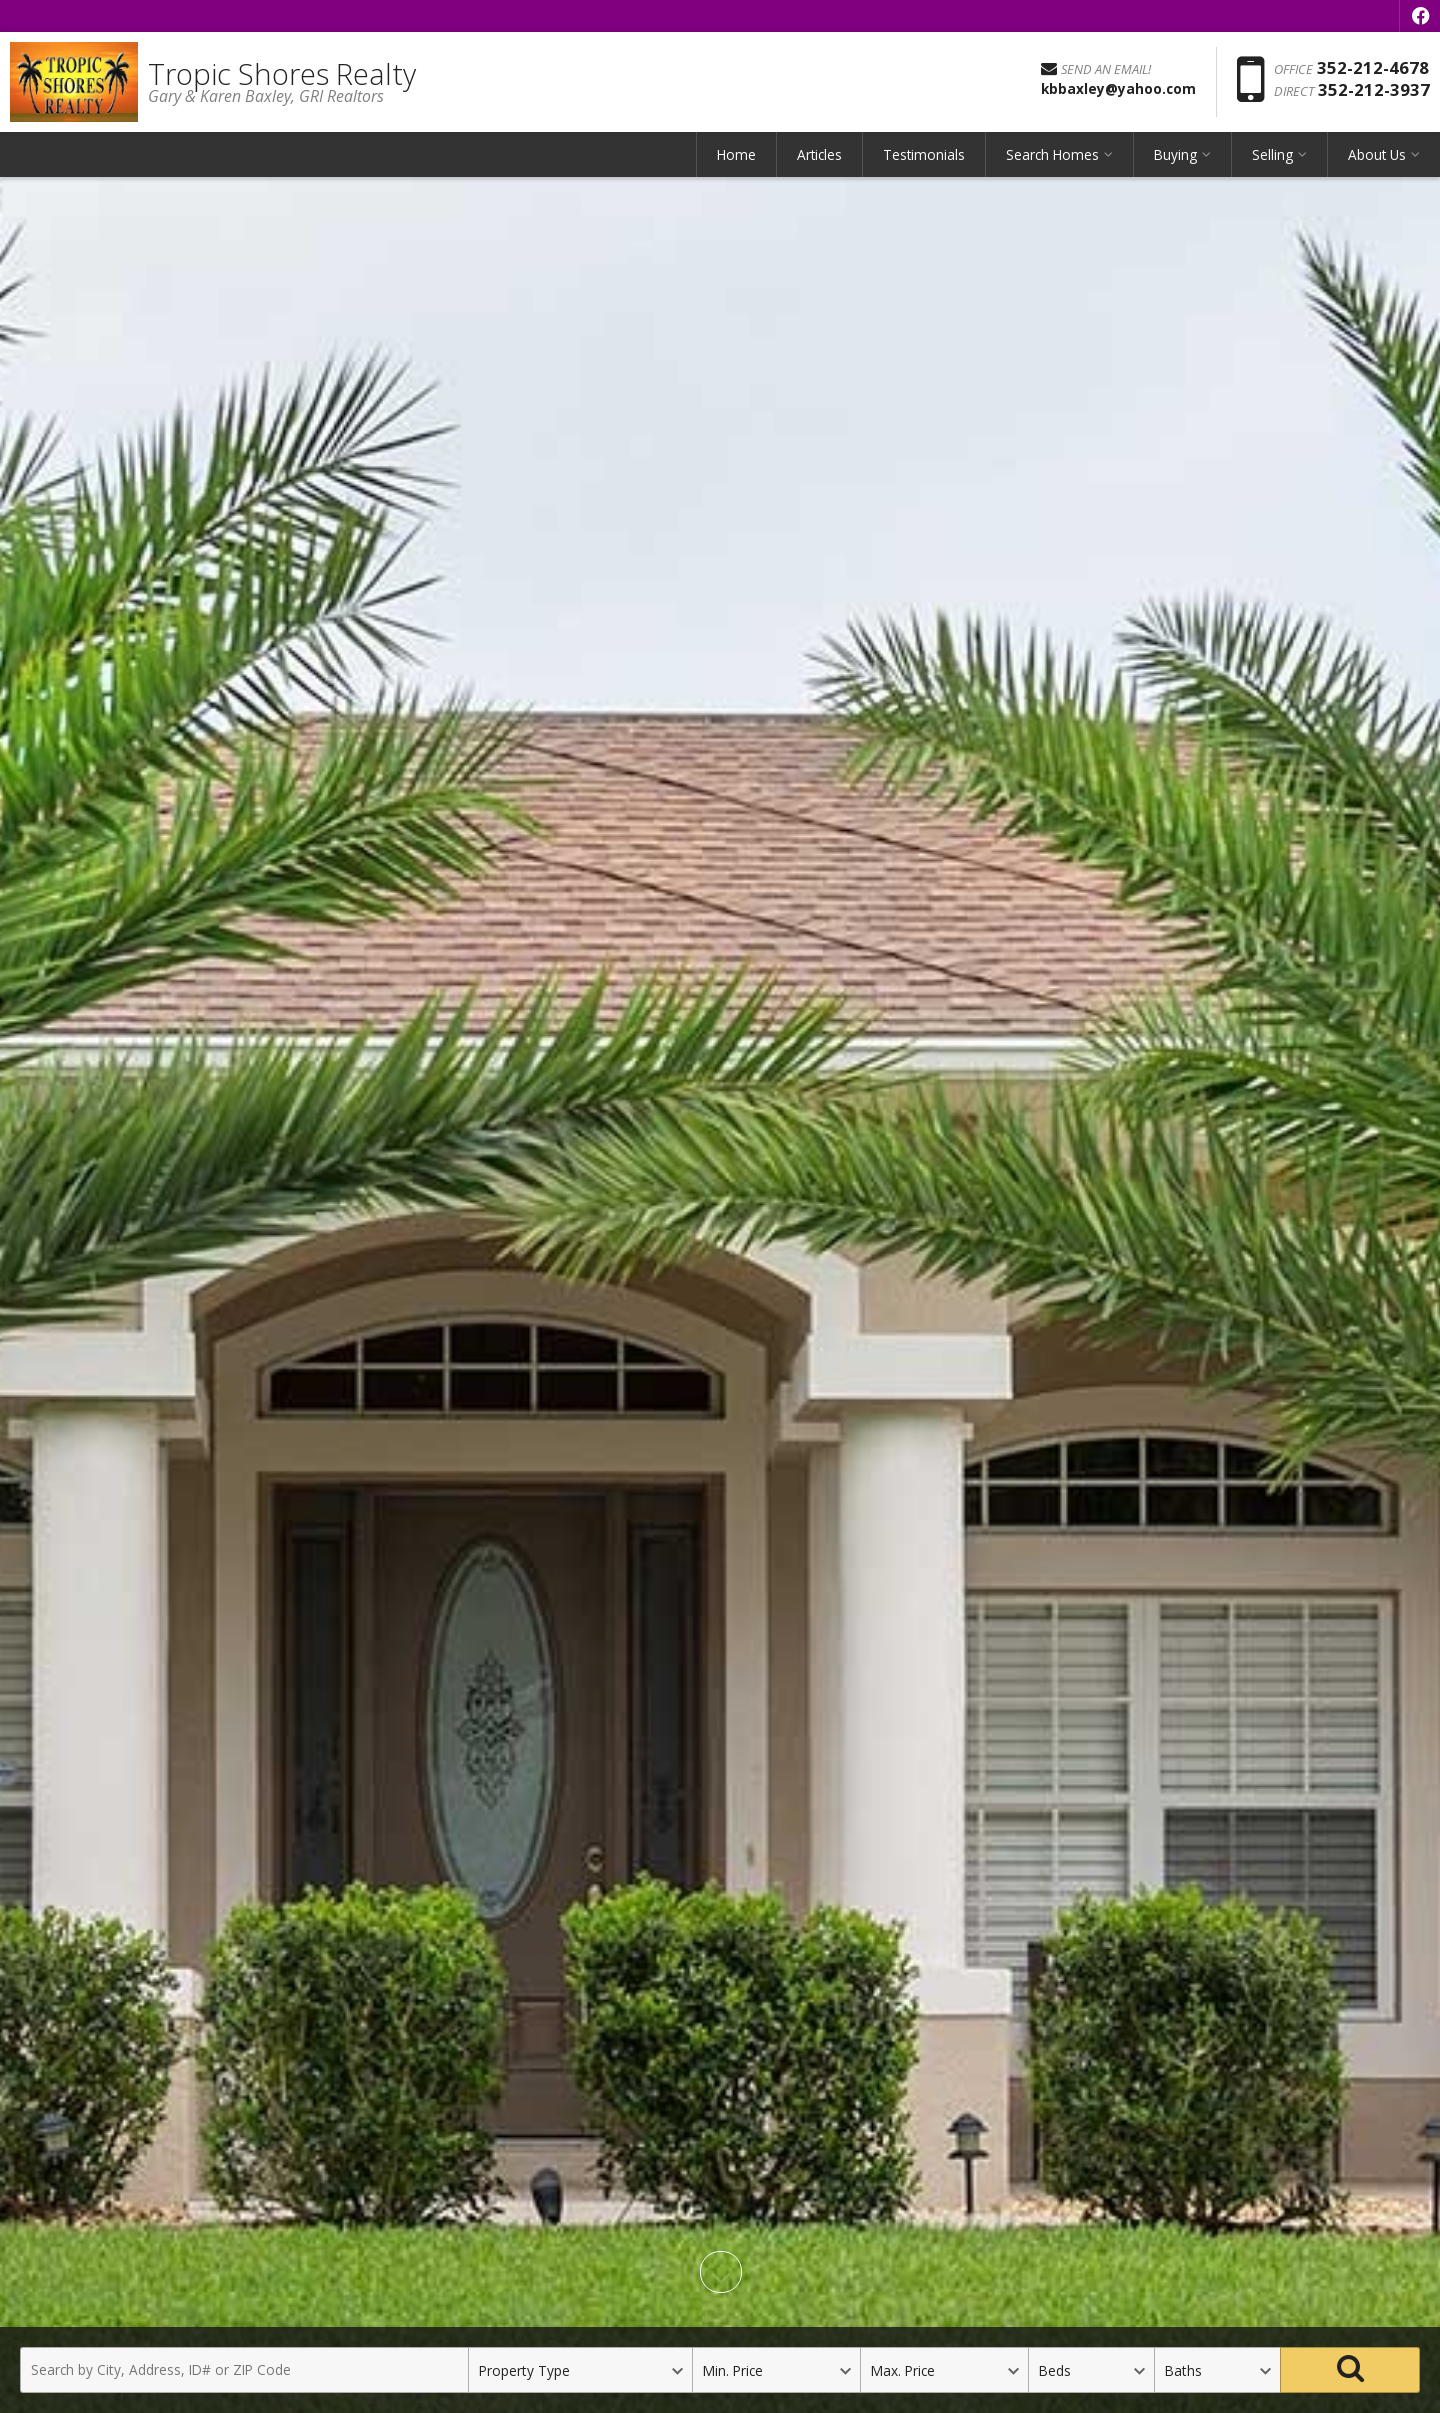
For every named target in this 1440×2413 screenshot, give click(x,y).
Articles (819, 154)
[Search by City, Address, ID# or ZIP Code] (244, 2370)
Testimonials (924, 154)
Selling (1272, 154)
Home (736, 154)
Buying (1175, 154)
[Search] (1350, 2370)
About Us (1377, 154)
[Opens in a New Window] (1420, 16)
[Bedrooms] (1091, 2370)
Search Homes (1052, 154)
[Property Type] (580, 2370)
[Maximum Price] (944, 2370)
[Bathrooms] (1217, 2370)
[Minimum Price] (776, 2370)
